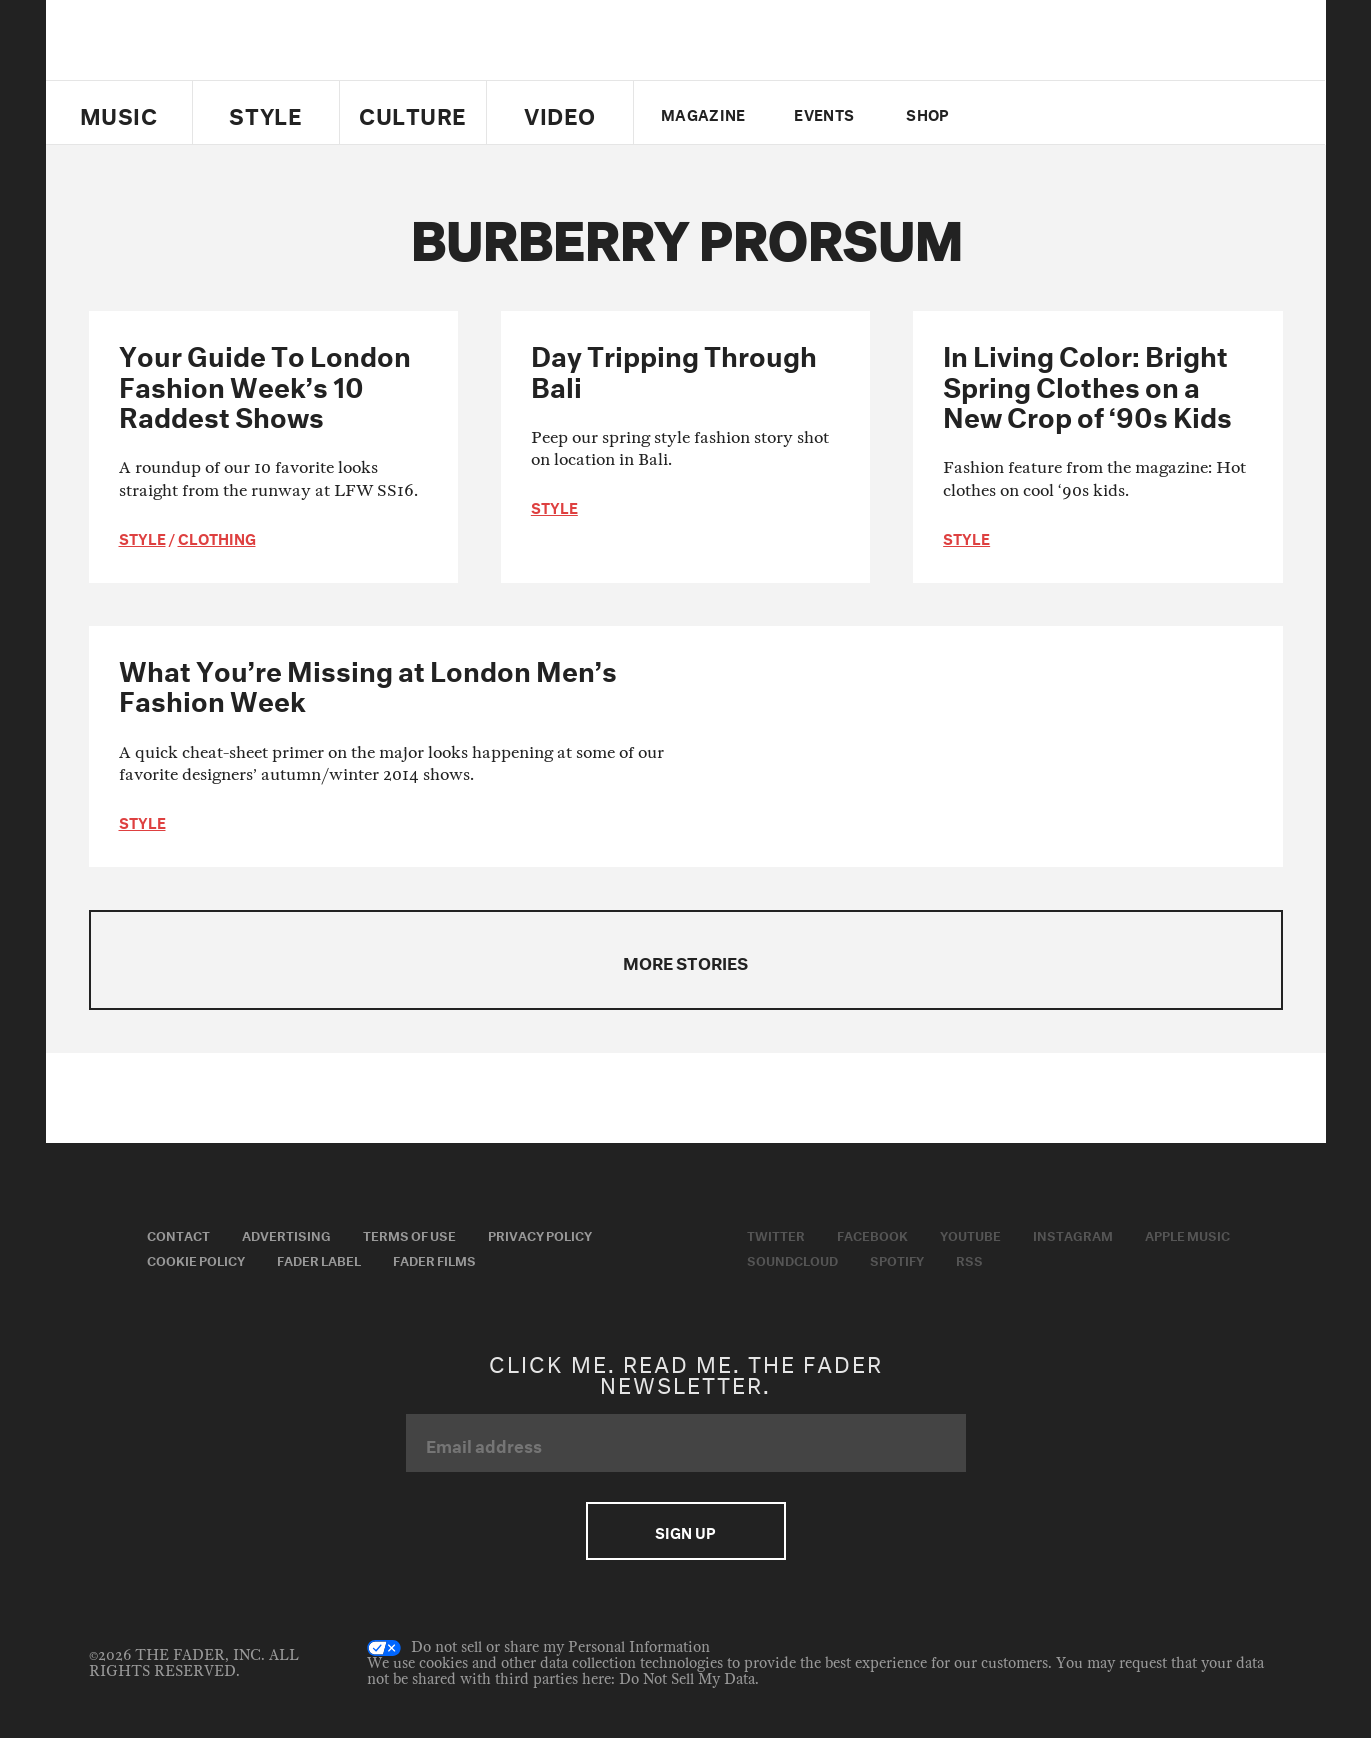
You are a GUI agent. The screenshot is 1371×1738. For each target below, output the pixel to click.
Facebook (872, 1234)
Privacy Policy (540, 1234)
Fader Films (434, 1259)
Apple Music (1187, 1234)
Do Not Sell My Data (687, 1679)
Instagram (1073, 1234)
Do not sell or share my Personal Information (538, 1648)
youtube (1078, 113)
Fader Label (319, 1259)
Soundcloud (792, 1259)
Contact (178, 1234)
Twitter (1010, 113)
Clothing (217, 537)
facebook (1044, 113)
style (142, 537)
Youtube (970, 1234)
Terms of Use (409, 1234)
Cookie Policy (196, 1259)
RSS (969, 1259)
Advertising (286, 1234)
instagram (1113, 113)
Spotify (897, 1259)
